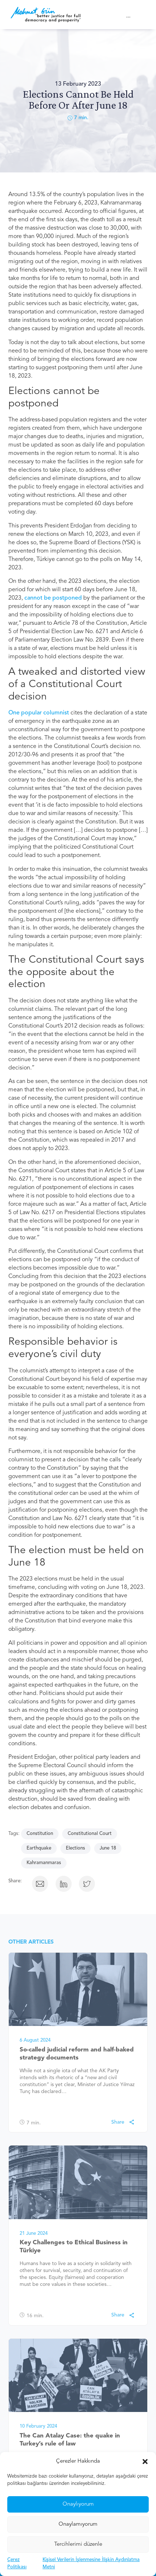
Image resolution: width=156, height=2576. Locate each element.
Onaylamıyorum (78, 2541)
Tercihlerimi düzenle (78, 2561)
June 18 (108, 1848)
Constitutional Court (90, 1833)
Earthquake (39, 1848)
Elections (75, 1848)
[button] (145, 2478)
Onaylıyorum (78, 2521)
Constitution (40, 1833)
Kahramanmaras (44, 1862)
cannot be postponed (53, 598)
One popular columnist (38, 713)
